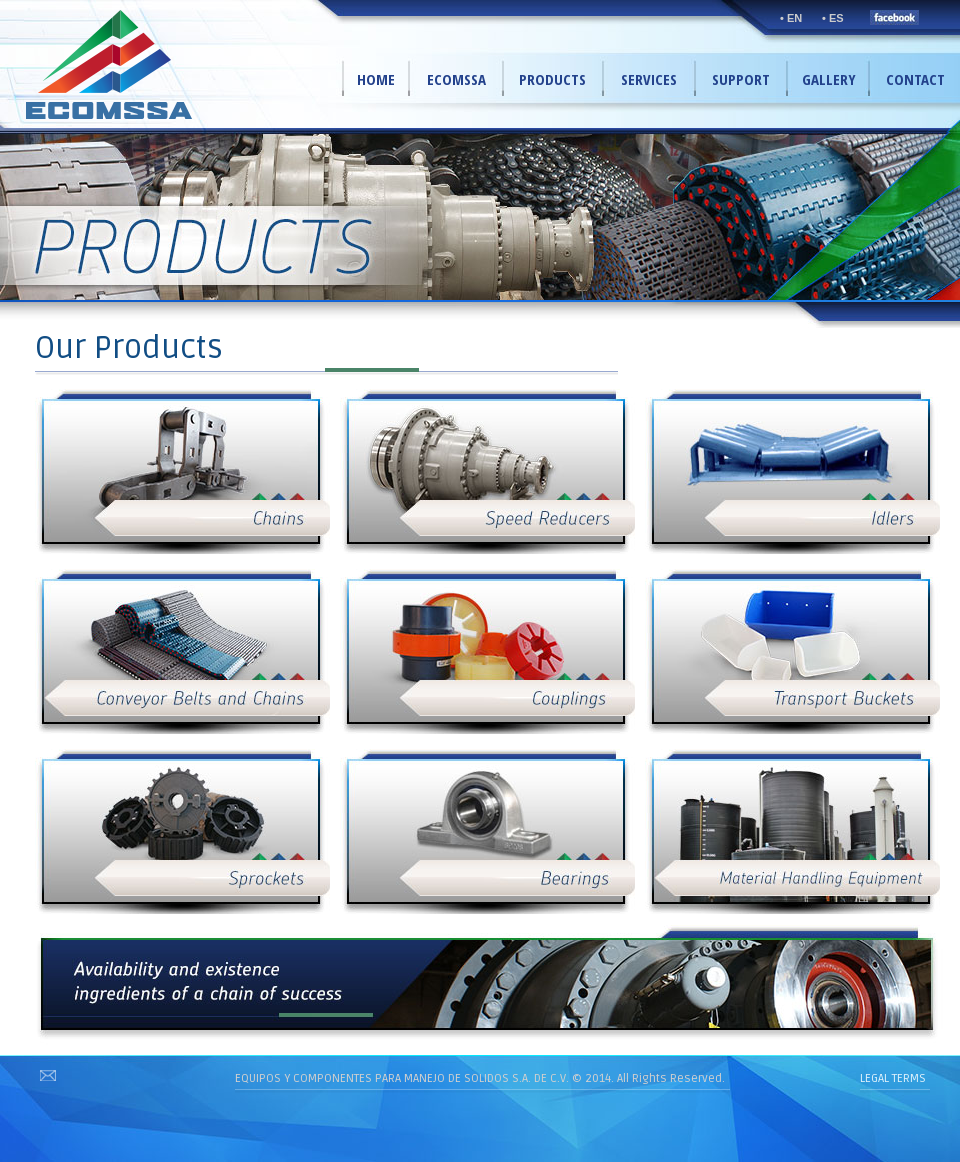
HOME (376, 79)
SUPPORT (741, 79)
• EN (791, 18)
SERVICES (649, 79)
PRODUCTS (552, 79)
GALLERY (829, 79)
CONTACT (915, 79)
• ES (833, 18)
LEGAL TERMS (893, 1078)
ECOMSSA (456, 79)
